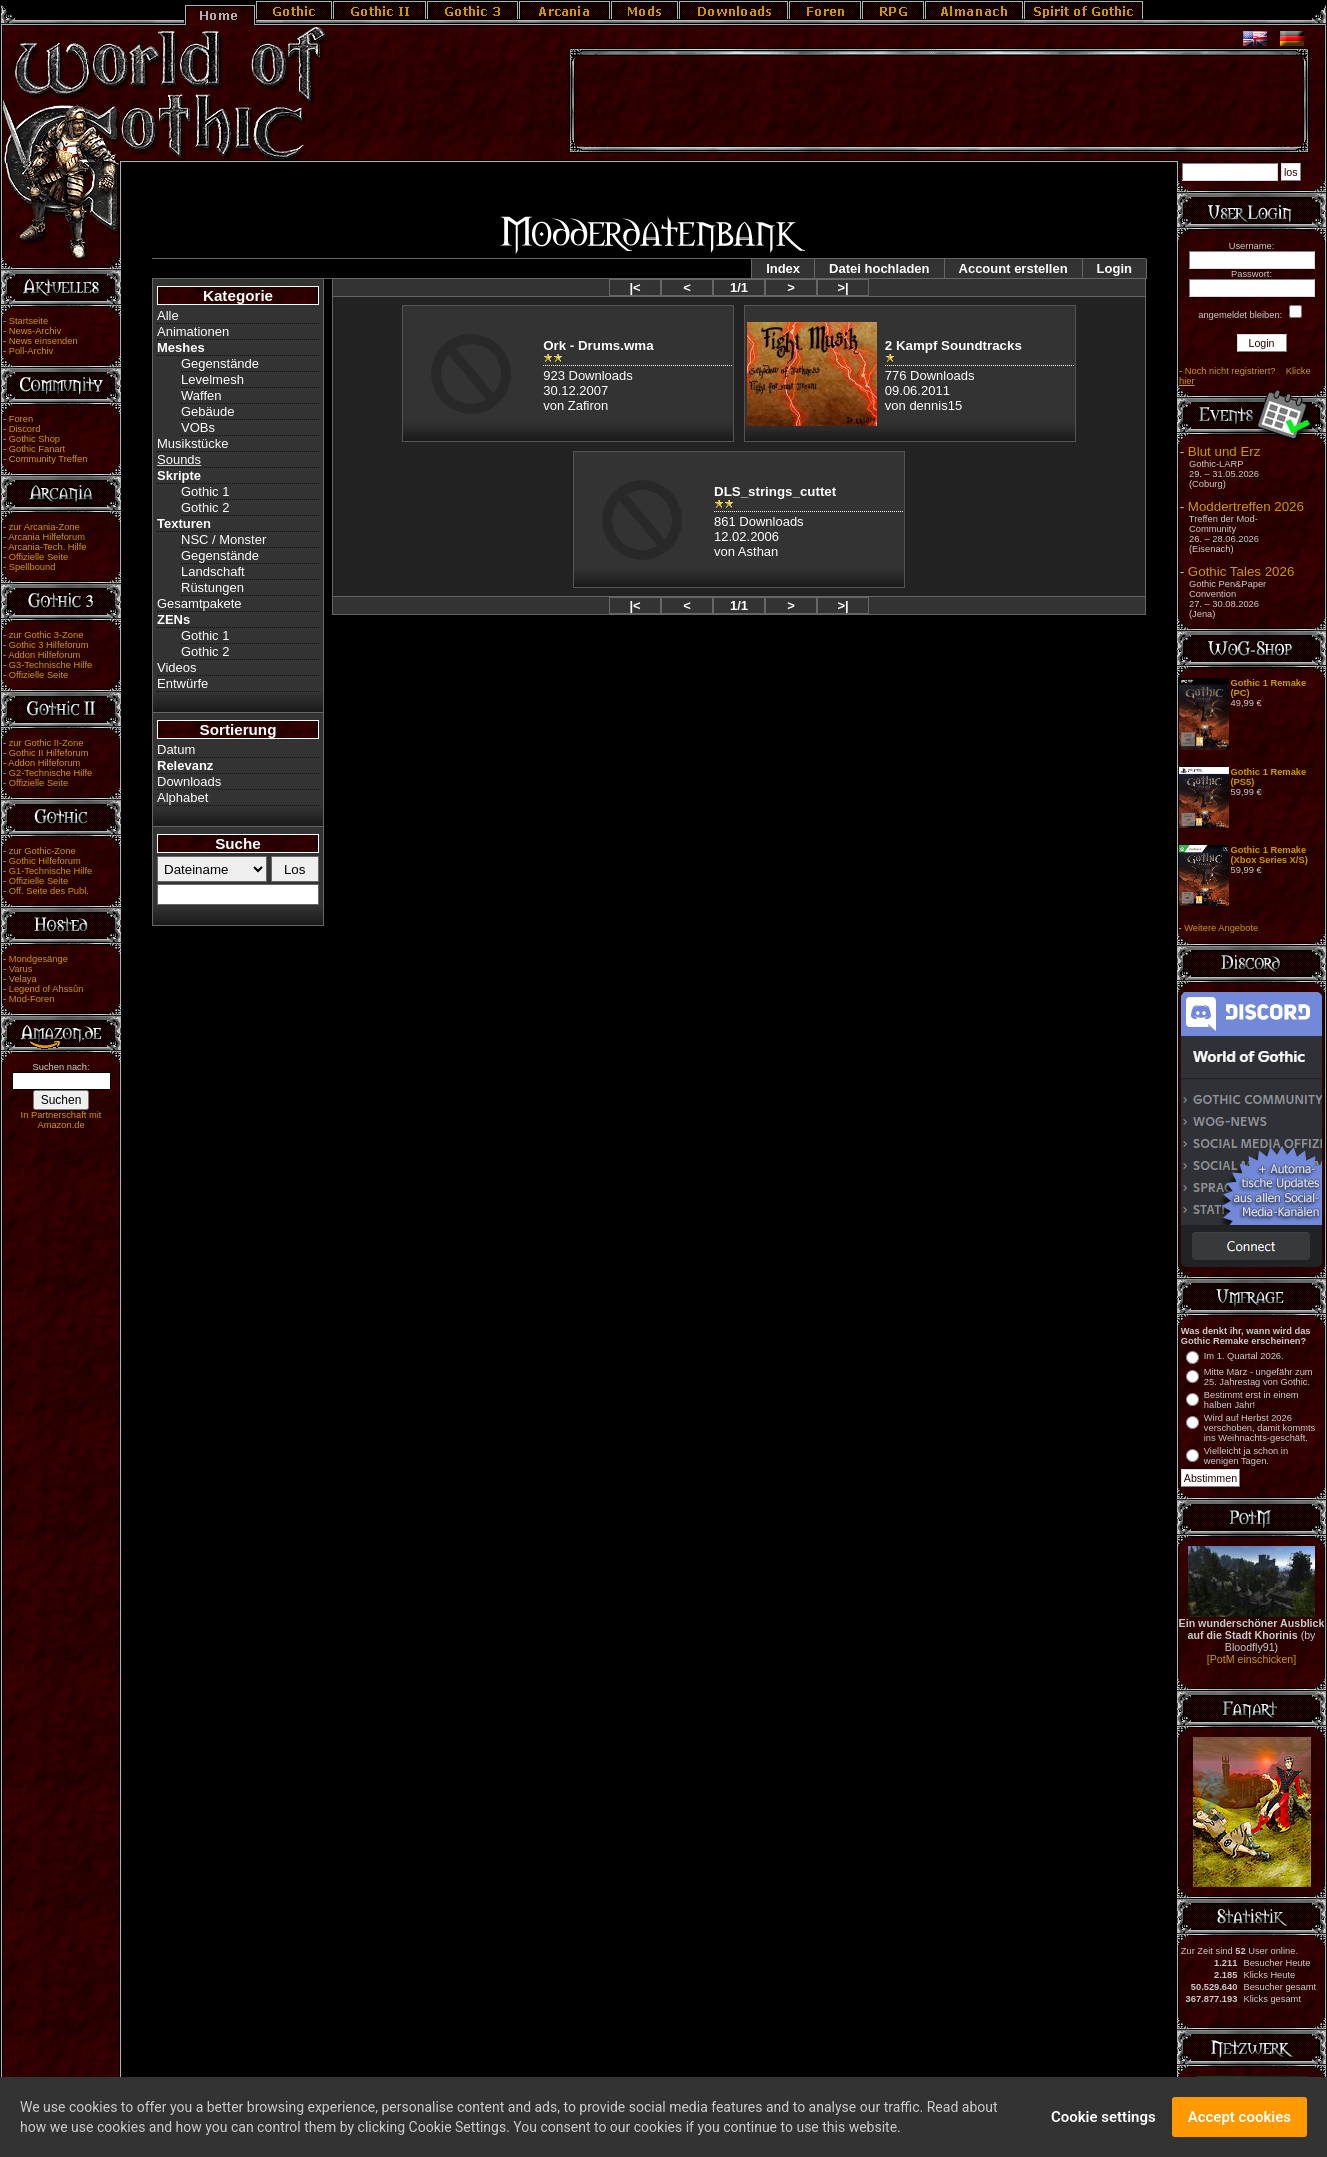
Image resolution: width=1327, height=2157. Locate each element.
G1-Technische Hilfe (50, 871)
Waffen (201, 395)
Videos (177, 667)
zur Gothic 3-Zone (46, 635)
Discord (25, 429)
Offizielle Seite (38, 557)
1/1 (739, 287)
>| (842, 287)
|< (634, 287)
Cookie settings (1103, 2121)
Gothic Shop (34, 439)
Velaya (23, 979)
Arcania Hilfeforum (46, 537)
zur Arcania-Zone (44, 527)
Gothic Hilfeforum (45, 861)
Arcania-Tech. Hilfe (47, 547)
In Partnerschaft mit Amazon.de (61, 1120)
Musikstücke (193, 443)
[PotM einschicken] (1251, 1659)
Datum (176, 749)
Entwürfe (182, 683)
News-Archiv (35, 331)
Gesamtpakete (199, 603)
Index (783, 268)
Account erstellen (1013, 268)
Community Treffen (48, 459)
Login (1114, 268)
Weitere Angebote (1221, 928)
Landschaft (213, 571)
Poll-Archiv (31, 351)
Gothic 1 (205, 491)
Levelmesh (212, 379)
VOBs (198, 427)
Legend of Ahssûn (46, 989)
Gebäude (208, 411)
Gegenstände (220, 363)
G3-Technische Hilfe (50, 665)
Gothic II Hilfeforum (49, 753)
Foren (21, 419)
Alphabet (182, 797)
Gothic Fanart (37, 449)
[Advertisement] (939, 101)
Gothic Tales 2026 (1241, 571)
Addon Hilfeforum (44, 655)
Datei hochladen (879, 268)
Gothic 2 (205, 507)
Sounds (179, 459)
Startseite (28, 321)
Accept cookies (1239, 2121)
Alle (168, 315)
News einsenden (43, 341)
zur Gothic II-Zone (46, 743)
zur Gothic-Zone (42, 851)
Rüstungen (212, 587)
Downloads (189, 781)
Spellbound (32, 567)
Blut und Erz (1224, 451)
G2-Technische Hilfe (50, 773)
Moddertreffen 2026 (1246, 506)
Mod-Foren (32, 999)
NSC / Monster (223, 539)
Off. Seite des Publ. (49, 891)
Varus (21, 969)
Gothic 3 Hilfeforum (49, 645)
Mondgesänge (38, 959)
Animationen (193, 331)
